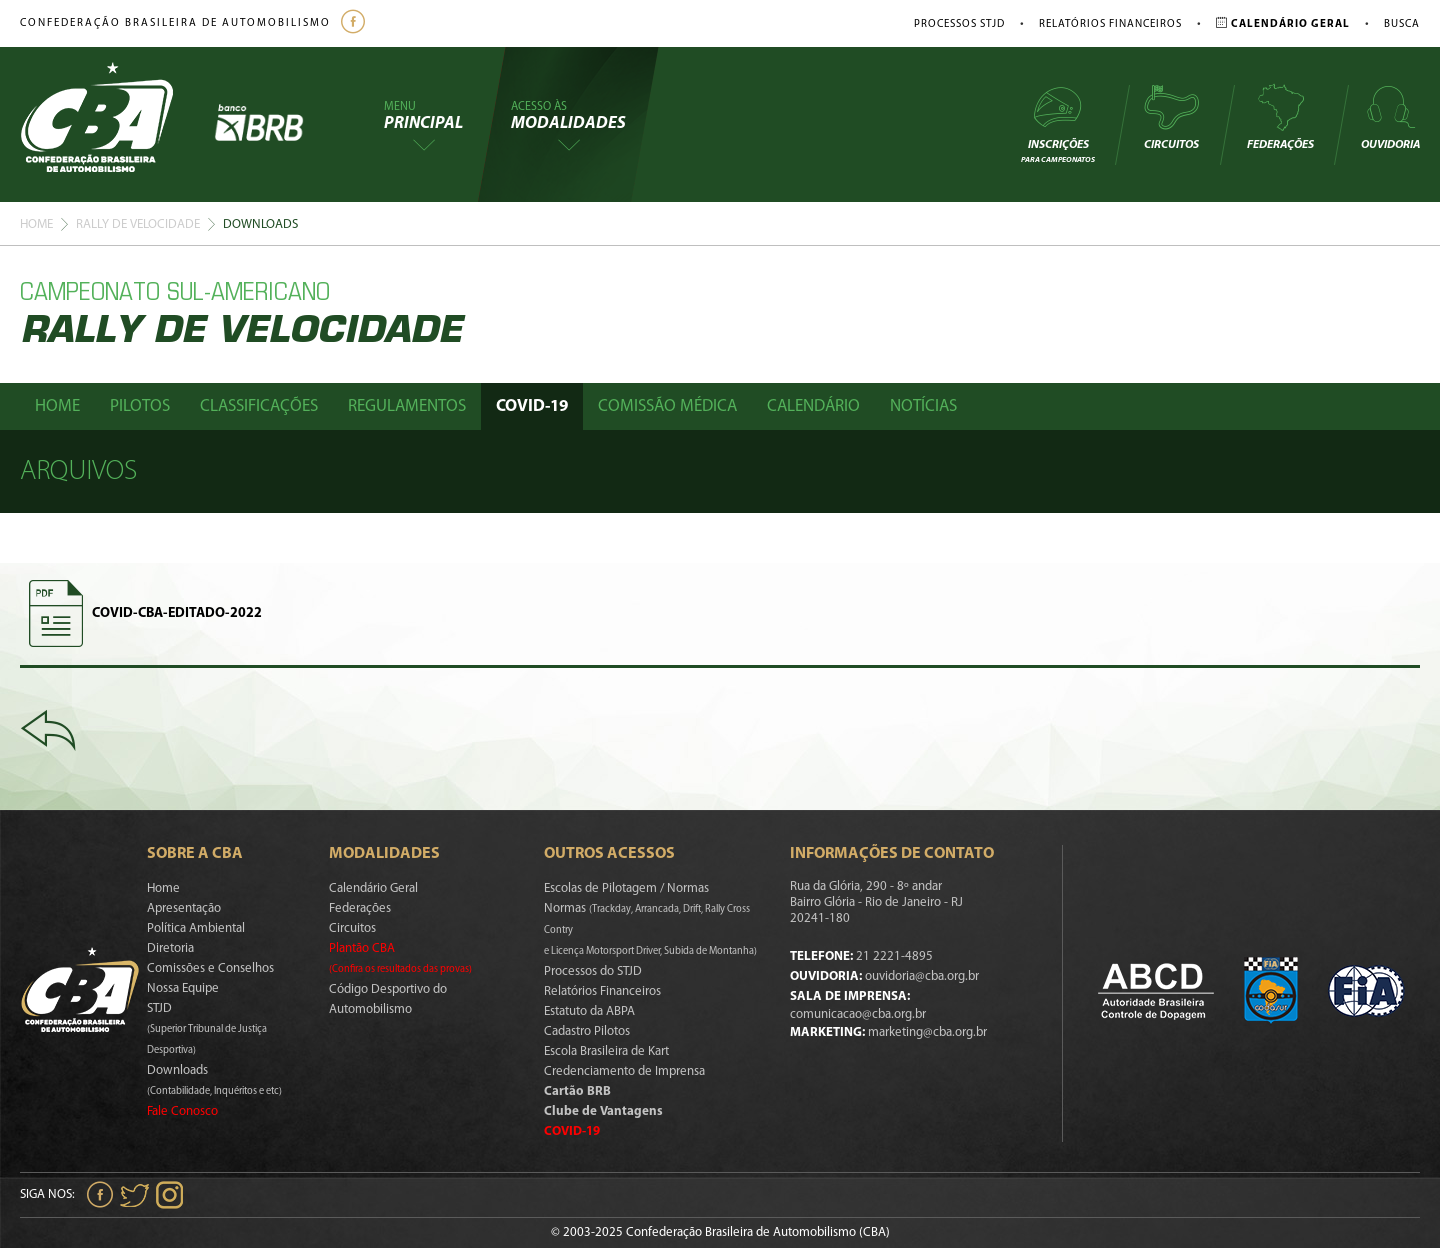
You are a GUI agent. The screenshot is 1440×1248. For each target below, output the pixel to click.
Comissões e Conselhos (210, 968)
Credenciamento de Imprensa (624, 1071)
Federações (1280, 117)
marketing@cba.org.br (927, 1032)
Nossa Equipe (183, 988)
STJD (207, 1029)
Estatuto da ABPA (589, 1011)
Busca (1402, 24)
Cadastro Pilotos (587, 1031)
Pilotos (140, 406)
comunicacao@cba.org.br (858, 1014)
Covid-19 (532, 406)
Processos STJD (959, 24)
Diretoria (170, 948)
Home (36, 224)
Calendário (813, 406)
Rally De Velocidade (138, 224)
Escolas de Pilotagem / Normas (626, 888)
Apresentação (184, 908)
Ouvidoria (1390, 117)
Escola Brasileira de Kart (606, 1051)
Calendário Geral (373, 888)
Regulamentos (407, 406)
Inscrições (1058, 123)
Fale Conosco (182, 1111)
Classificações (259, 406)
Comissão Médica (667, 406)
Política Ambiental (196, 928)
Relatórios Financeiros (1110, 24)
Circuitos (1171, 117)
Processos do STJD (593, 971)
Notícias (923, 406)
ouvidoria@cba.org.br (922, 976)
